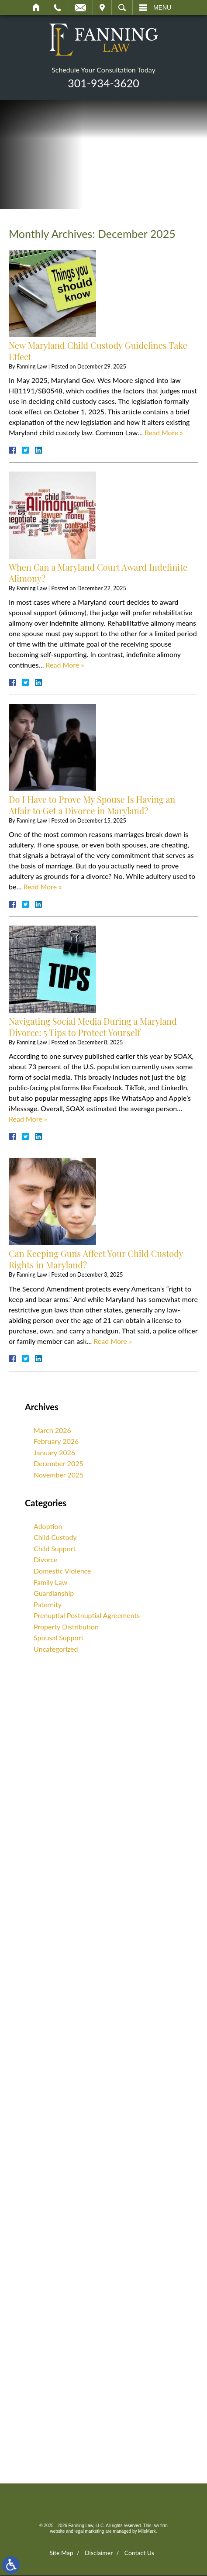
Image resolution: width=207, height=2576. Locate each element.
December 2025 (58, 1463)
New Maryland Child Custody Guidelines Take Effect (98, 350)
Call (57, 7)
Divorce (45, 1559)
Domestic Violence (62, 1571)
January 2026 (54, 1452)
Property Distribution (66, 1626)
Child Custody (55, 1537)
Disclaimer (99, 2553)
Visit (102, 7)
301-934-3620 (103, 83)
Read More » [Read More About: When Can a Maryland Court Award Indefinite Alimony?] (65, 665)
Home (36, 7)
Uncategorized (56, 1649)
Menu (162, 7)
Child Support (55, 1548)
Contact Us (139, 2553)
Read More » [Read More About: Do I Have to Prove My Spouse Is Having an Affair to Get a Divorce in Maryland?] (43, 886)
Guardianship (54, 1593)
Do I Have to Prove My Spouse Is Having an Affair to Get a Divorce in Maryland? (92, 804)
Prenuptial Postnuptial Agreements (87, 1615)
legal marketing (89, 2532)
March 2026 (52, 1430)
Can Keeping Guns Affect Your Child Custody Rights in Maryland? (96, 1259)
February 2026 (56, 1441)
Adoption (48, 1526)
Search (122, 7)
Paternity (48, 1604)
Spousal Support (58, 1637)
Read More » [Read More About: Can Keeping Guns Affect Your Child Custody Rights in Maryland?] (112, 1341)
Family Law (50, 1582)
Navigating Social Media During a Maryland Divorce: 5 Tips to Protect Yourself (93, 1026)
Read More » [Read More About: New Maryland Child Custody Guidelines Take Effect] (164, 432)
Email (80, 7)
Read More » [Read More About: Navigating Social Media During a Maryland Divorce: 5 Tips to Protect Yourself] (28, 1119)
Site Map (61, 2553)
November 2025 (59, 1475)
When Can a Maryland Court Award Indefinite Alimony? (98, 572)
